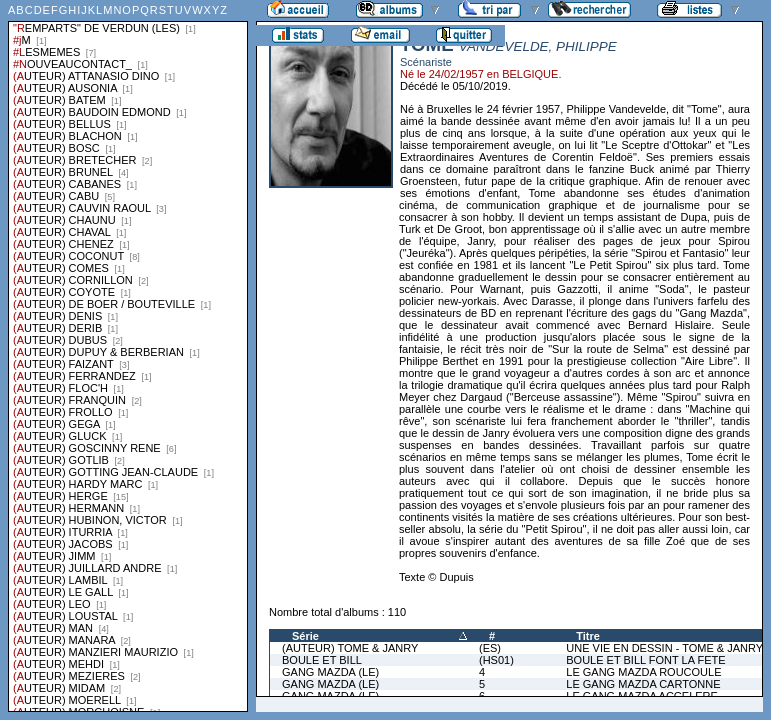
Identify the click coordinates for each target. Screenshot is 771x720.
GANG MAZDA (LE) (330, 672)
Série (305, 636)
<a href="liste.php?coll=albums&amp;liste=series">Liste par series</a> (128, 356)
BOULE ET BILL (322, 660)
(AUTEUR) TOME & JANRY (350, 648)
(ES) (490, 648)
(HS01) (496, 660)
